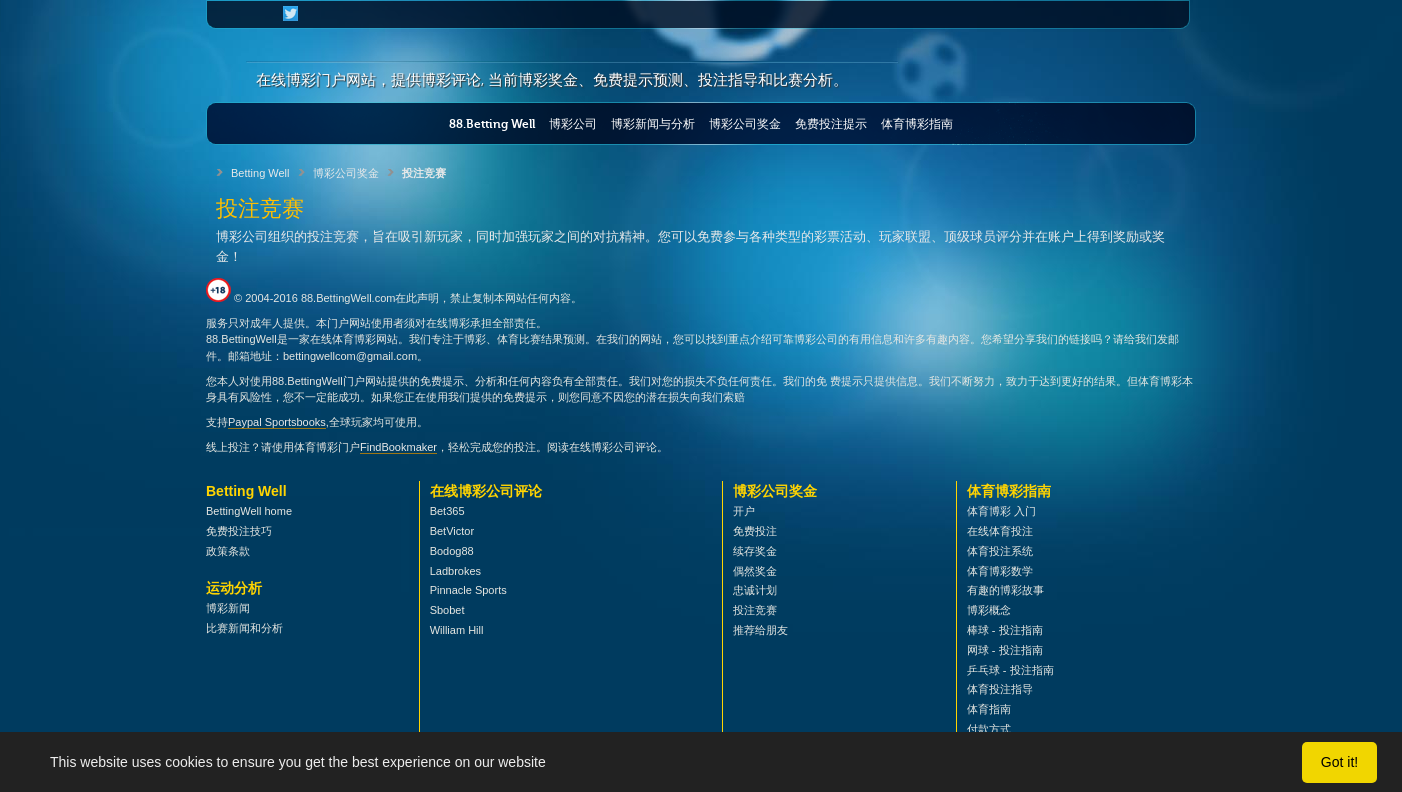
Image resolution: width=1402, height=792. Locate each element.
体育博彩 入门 (1001, 511)
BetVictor (452, 531)
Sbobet (447, 610)
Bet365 (447, 511)
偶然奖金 (755, 571)
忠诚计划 (755, 590)
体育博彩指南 (917, 124)
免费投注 (755, 531)
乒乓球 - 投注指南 (1010, 670)
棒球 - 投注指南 (1005, 630)
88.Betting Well (492, 124)
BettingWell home (249, 511)
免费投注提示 (831, 124)
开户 (744, 511)
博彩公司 (573, 124)
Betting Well (260, 173)
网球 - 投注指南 (1005, 650)
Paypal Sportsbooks (277, 422)
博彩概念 (989, 610)
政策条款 (228, 551)
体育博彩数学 (1000, 571)
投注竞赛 (755, 610)
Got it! (1339, 762)
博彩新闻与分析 (653, 124)
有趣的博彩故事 (1005, 590)
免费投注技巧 (239, 531)
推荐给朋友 (760, 630)
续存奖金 (755, 551)
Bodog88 (452, 551)
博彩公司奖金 (745, 124)
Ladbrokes (455, 571)
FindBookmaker (398, 447)
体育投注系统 (1000, 551)
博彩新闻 (228, 608)
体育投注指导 (1000, 689)
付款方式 (989, 729)
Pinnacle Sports (468, 590)
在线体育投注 (1000, 531)
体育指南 (989, 709)
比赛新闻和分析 (244, 628)
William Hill (457, 630)
